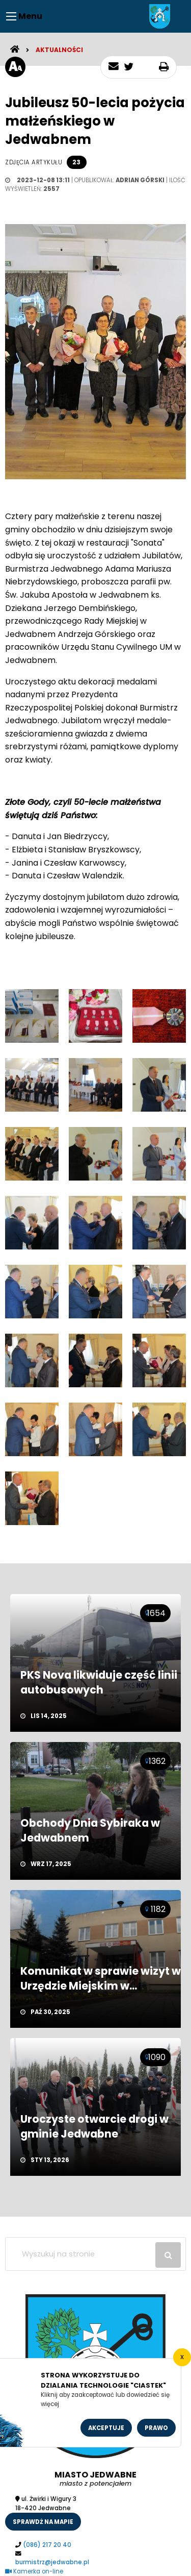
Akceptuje (106, 2428)
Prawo (156, 2428)
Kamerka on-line (34, 2571)
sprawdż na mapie (43, 2522)
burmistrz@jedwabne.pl (52, 2562)
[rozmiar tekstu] (15, 67)
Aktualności (59, 49)
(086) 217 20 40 (47, 2545)
